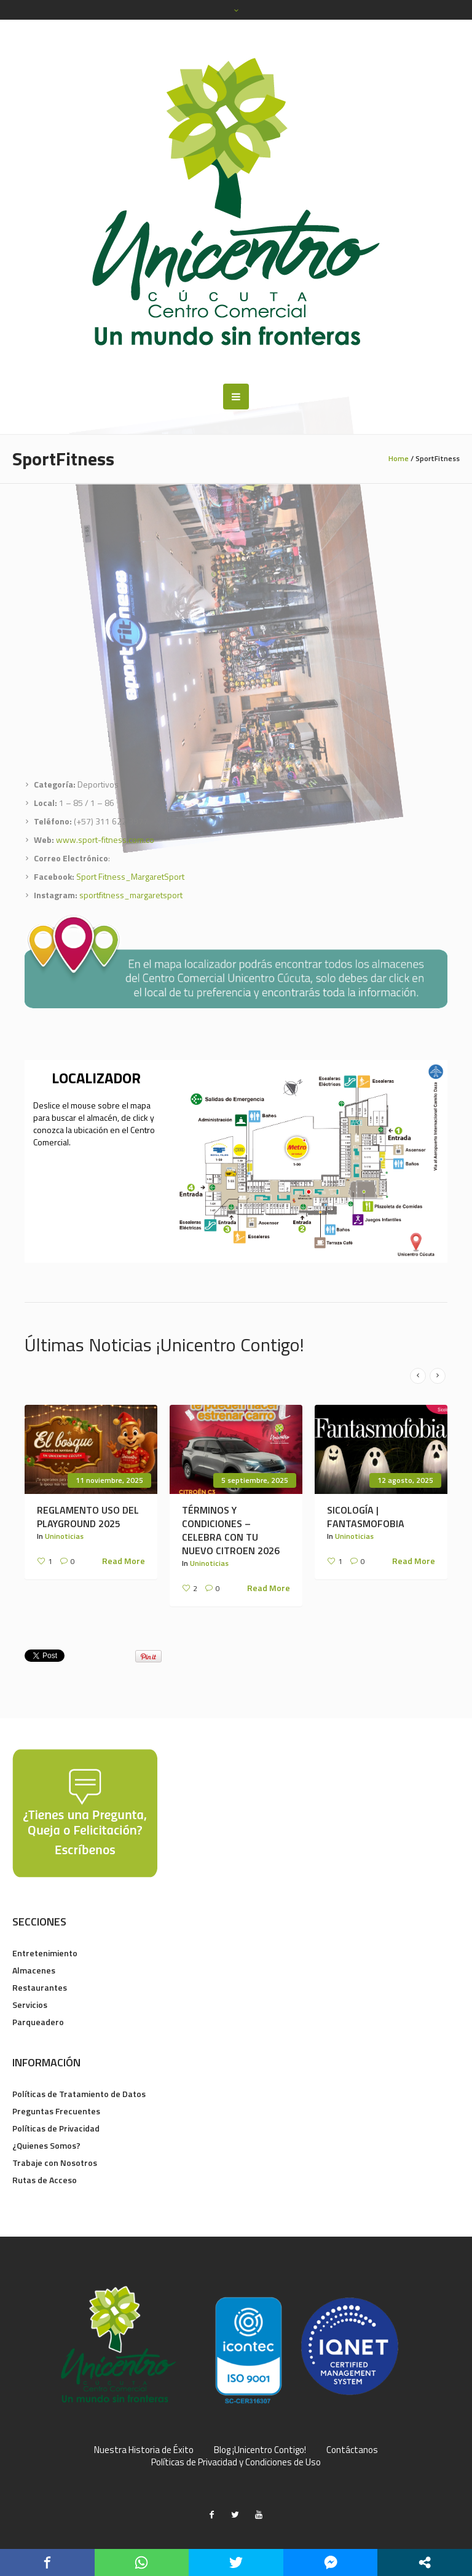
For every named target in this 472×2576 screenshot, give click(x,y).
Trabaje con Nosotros (54, 2162)
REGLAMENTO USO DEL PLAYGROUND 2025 (88, 1517)
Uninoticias (64, 1536)
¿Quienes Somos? (46, 2145)
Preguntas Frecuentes (56, 2110)
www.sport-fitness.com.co (105, 839)
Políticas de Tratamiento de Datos (79, 2093)
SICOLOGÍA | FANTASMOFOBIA (365, 1517)
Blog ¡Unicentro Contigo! (260, 2450)
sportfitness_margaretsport (131, 894)
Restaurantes (39, 1987)
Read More (123, 1561)
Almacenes (33, 1970)
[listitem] (296, 1148)
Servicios (29, 2004)
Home (398, 458)
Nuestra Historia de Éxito (144, 2450)
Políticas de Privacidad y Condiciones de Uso (236, 2462)
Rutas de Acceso (44, 2179)
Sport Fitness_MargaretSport (130, 876)
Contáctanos (352, 2450)
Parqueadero (38, 2021)
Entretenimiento (44, 1952)
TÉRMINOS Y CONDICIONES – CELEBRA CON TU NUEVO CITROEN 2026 (231, 1530)
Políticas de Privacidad (56, 2128)
